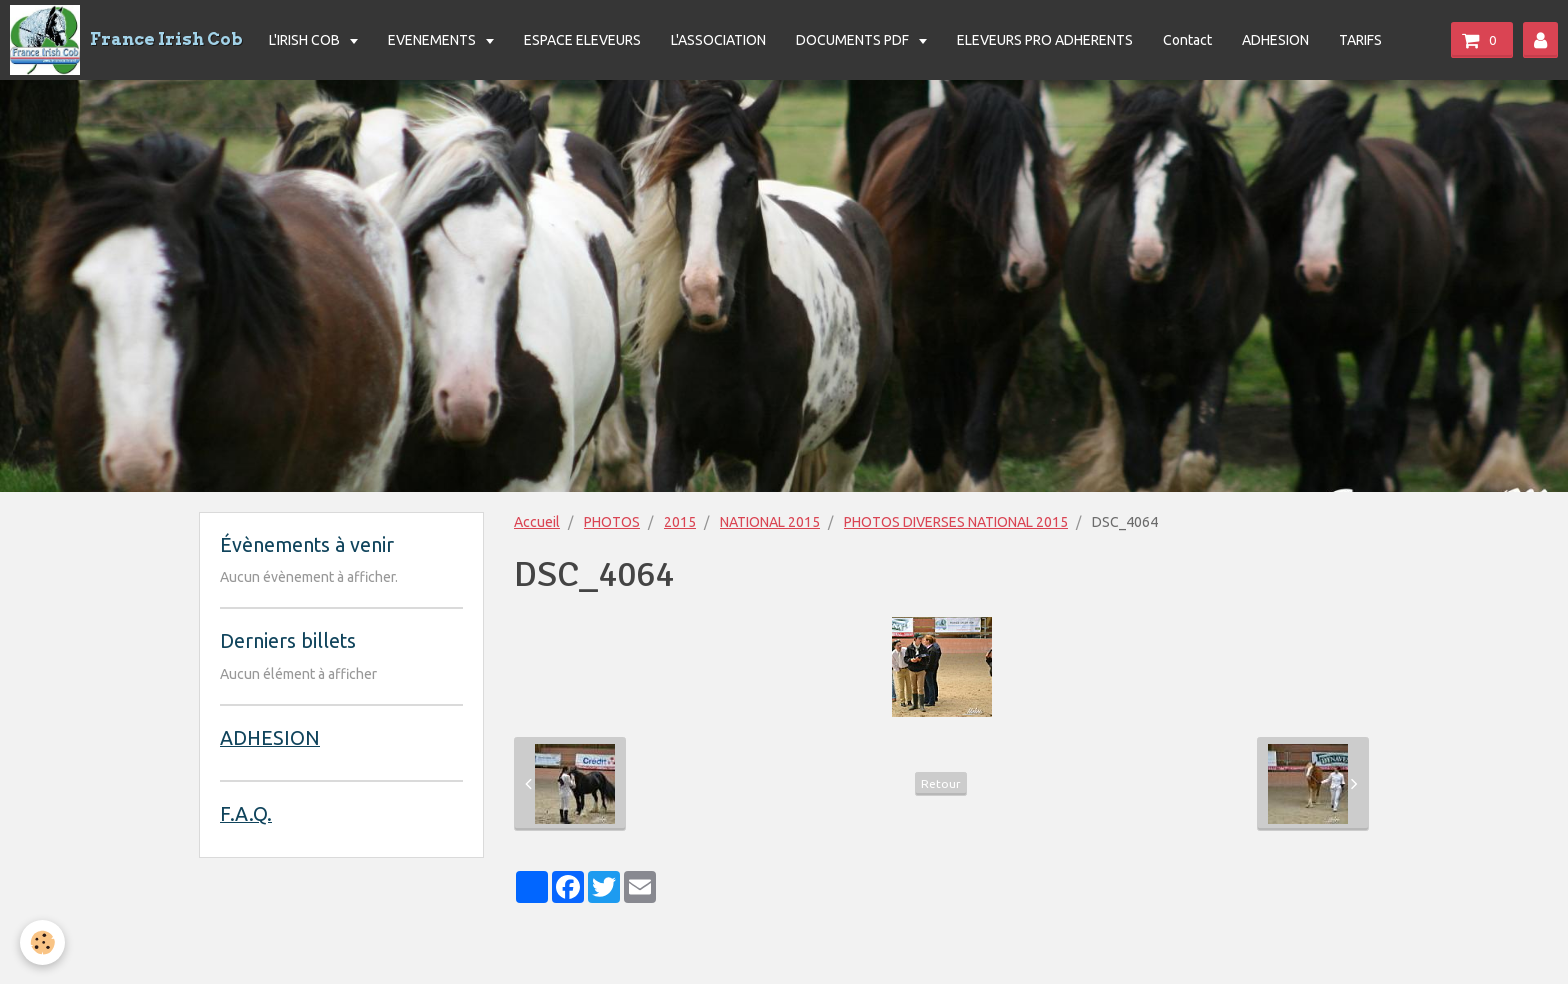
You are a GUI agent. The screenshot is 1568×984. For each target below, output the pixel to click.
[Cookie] (42, 942)
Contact (1187, 40)
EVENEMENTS (433, 40)
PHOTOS (612, 522)
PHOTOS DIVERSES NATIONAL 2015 (956, 522)
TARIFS (1360, 40)
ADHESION (1275, 40)
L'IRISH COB (306, 40)
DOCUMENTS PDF (854, 40)
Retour (941, 783)
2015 (680, 522)
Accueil (537, 522)
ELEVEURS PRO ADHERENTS (1045, 40)
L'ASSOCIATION (718, 40)
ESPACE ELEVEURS (582, 40)
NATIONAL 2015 (770, 522)
